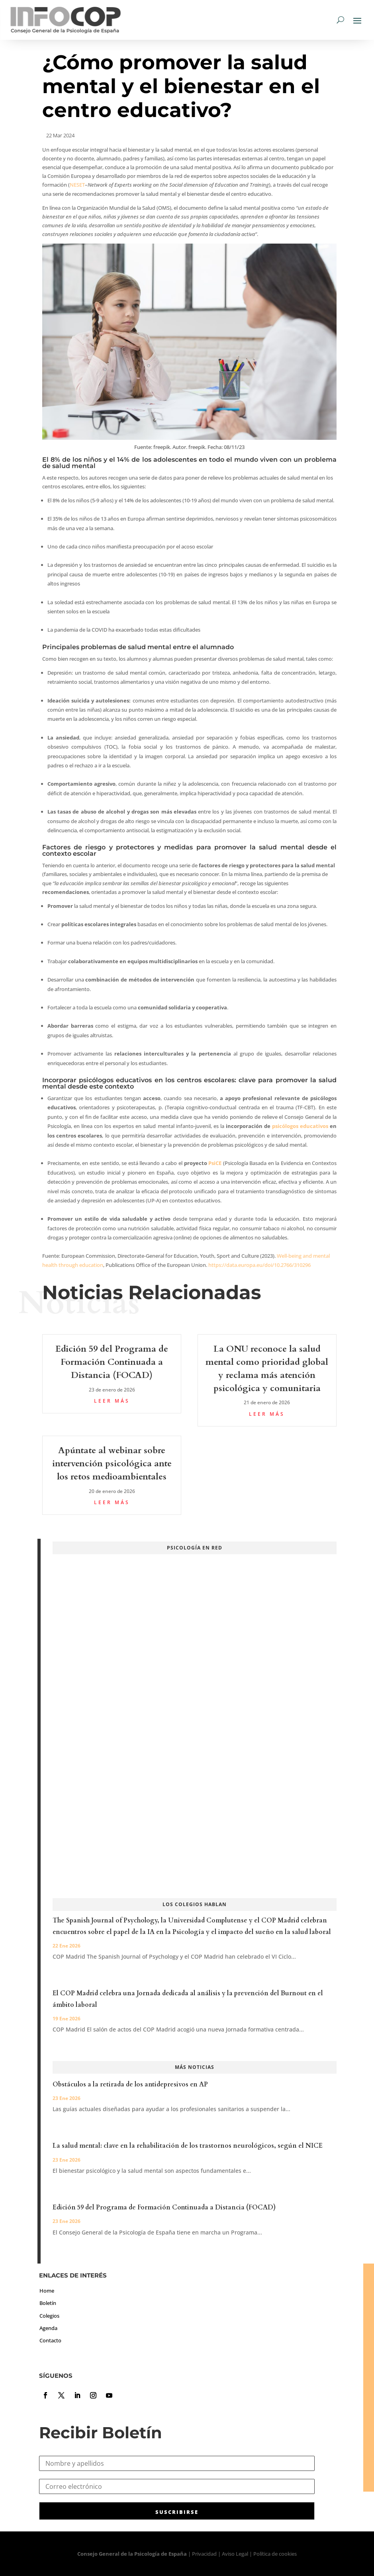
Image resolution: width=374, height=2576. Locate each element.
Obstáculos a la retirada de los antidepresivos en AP (130, 2084)
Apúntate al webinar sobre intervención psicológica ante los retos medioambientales (112, 1463)
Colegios (49, 2315)
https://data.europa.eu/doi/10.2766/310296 (259, 1264)
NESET (77, 184)
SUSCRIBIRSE (176, 2512)
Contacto (50, 2340)
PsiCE (214, 1163)
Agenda (48, 2328)
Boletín (47, 2303)
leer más (112, 1400)
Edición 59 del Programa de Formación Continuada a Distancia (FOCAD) (111, 1362)
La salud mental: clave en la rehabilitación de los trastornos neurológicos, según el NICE (188, 2145)
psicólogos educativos (300, 1126)
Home (46, 2290)
